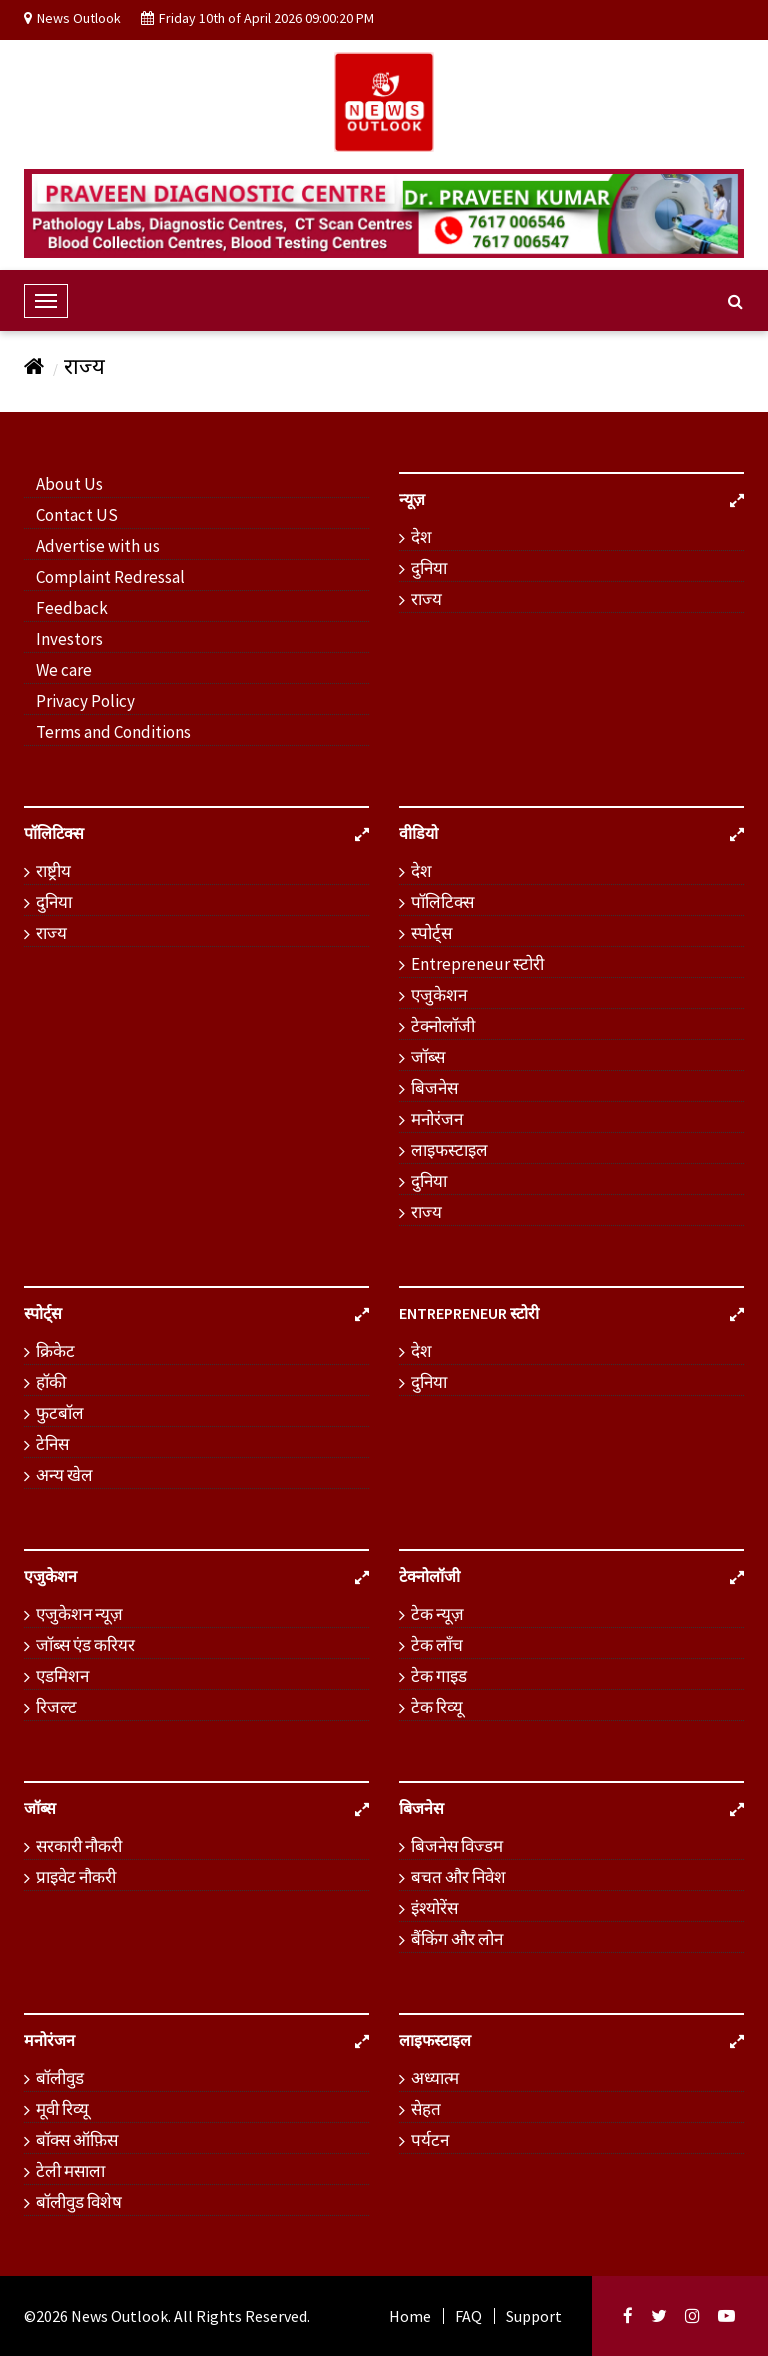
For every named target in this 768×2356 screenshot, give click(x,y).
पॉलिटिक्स (442, 902)
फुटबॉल (60, 1413)
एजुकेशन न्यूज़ (79, 1614)
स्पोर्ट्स (431, 933)
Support (534, 2316)
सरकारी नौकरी (79, 1846)
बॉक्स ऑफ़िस (77, 2140)
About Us (69, 484)
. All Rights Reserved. (239, 2316)
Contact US (77, 515)
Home (410, 2316)
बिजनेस (434, 1088)
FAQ (468, 2316)
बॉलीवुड (60, 2078)
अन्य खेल (64, 1475)
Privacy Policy (85, 701)
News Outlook (119, 2316)
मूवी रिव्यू (62, 2109)
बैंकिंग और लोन (457, 1939)
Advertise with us (98, 546)
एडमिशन (62, 1676)
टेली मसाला (70, 2171)
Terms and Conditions (113, 732)
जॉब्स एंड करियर (85, 1645)
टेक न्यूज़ (437, 1614)
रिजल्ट (56, 1707)
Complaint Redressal (110, 577)
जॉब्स (428, 1057)
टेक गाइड (439, 1676)
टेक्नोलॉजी (443, 1026)
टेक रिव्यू (437, 1707)
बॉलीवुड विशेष (79, 2202)
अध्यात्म (435, 2078)
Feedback (72, 608)
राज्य (84, 366)
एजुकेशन (439, 995)
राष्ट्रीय (53, 871)
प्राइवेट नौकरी (76, 1877)
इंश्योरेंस (434, 1908)
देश (421, 537)
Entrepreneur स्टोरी (477, 964)
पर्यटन (430, 2140)
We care (64, 670)
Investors (69, 639)
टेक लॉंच (437, 1645)
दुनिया (429, 568)
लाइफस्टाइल (449, 1150)
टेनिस (52, 1444)
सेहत (426, 2109)
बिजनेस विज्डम (457, 1846)
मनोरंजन (437, 1119)
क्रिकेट (55, 1351)
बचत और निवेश (458, 1877)
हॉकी (51, 1382)
